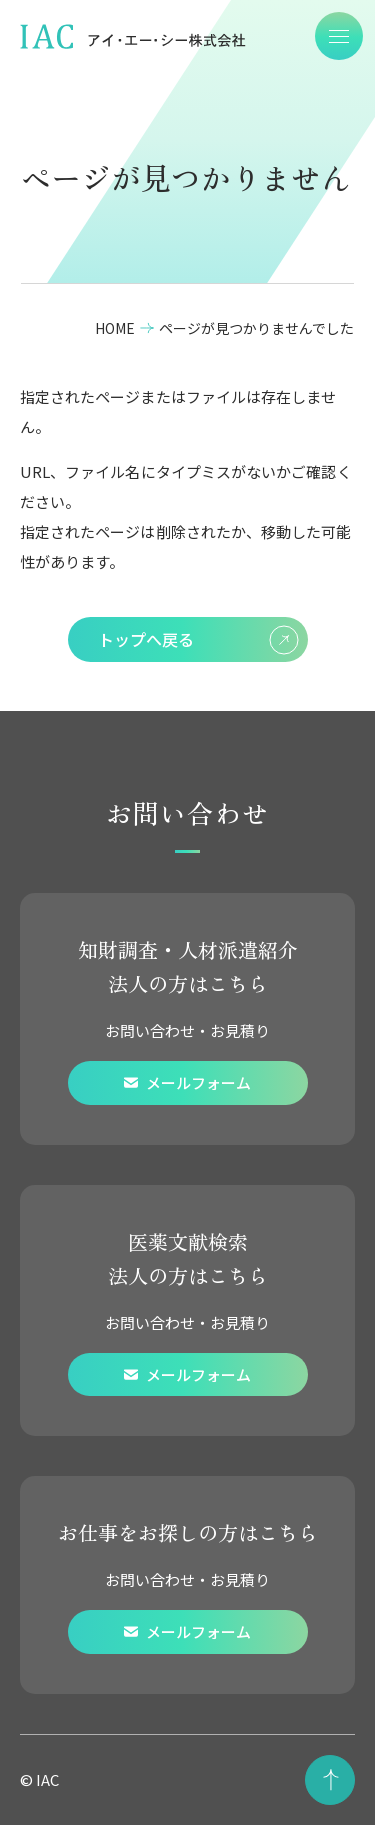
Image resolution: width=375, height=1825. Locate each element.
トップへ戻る (198, 640)
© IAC (39, 1779)
